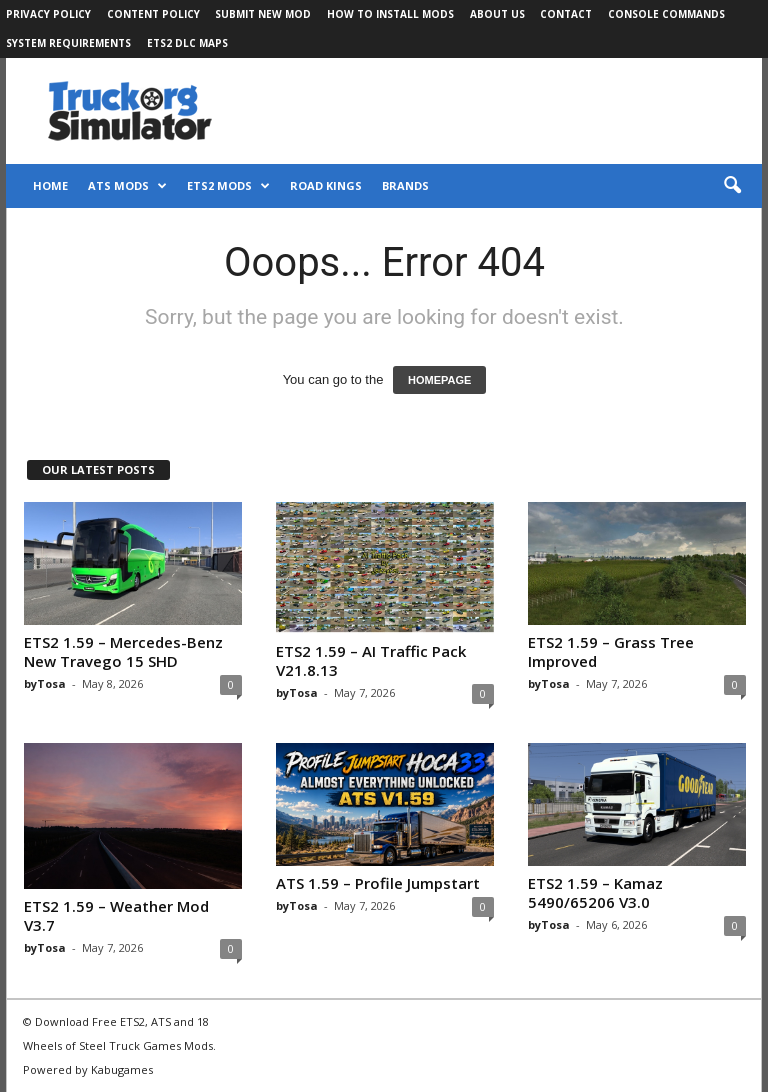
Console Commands (666, 14)
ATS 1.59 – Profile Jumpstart (378, 883)
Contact (566, 14)
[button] (732, 186)
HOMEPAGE (439, 380)
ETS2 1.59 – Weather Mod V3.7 (116, 915)
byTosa (45, 683)
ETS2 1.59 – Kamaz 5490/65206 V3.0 (595, 892)
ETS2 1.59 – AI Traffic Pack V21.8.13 (371, 660)
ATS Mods (127, 186)
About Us (497, 14)
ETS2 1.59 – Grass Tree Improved (611, 651)
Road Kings (326, 185)
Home (50, 185)
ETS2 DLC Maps (187, 43)
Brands (405, 185)
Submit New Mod (263, 14)
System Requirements (68, 43)
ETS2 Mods (228, 186)
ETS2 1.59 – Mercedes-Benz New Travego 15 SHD (123, 651)
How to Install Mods (390, 14)
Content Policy (153, 14)
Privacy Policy (48, 14)
